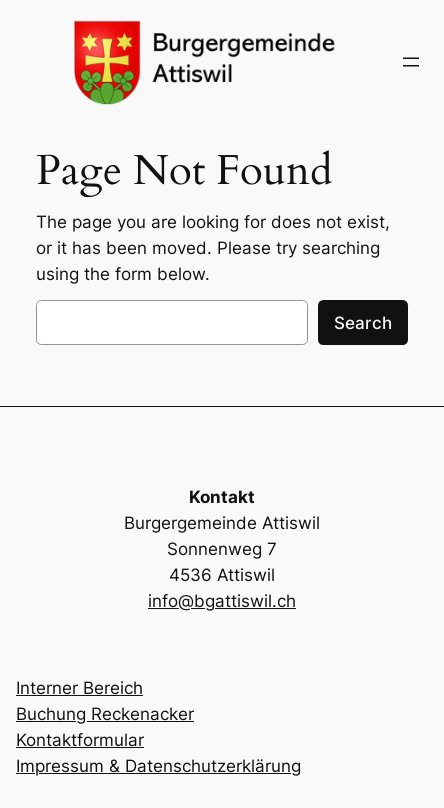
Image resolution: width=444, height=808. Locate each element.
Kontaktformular (80, 740)
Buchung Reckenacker (105, 714)
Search (363, 323)
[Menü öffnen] (411, 62)
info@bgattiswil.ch (222, 601)
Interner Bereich (79, 688)
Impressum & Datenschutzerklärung (158, 766)
